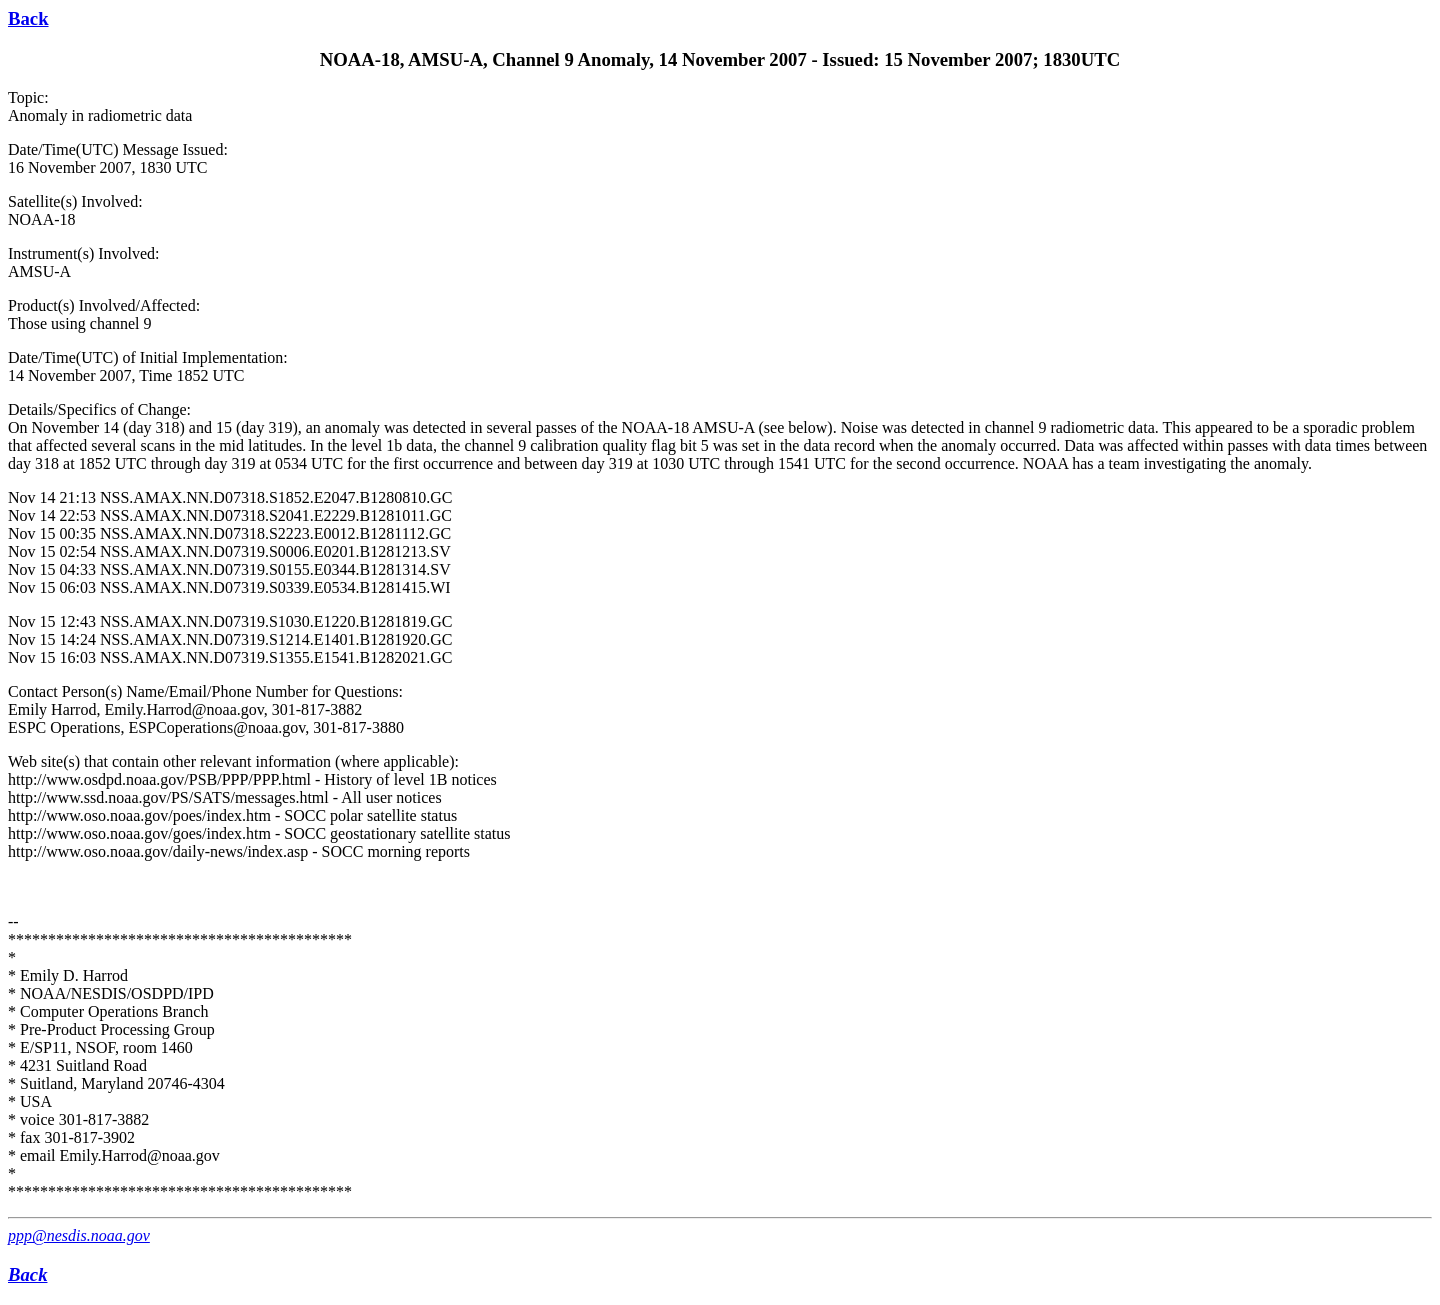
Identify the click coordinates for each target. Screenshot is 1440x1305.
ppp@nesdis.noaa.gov (79, 1235)
